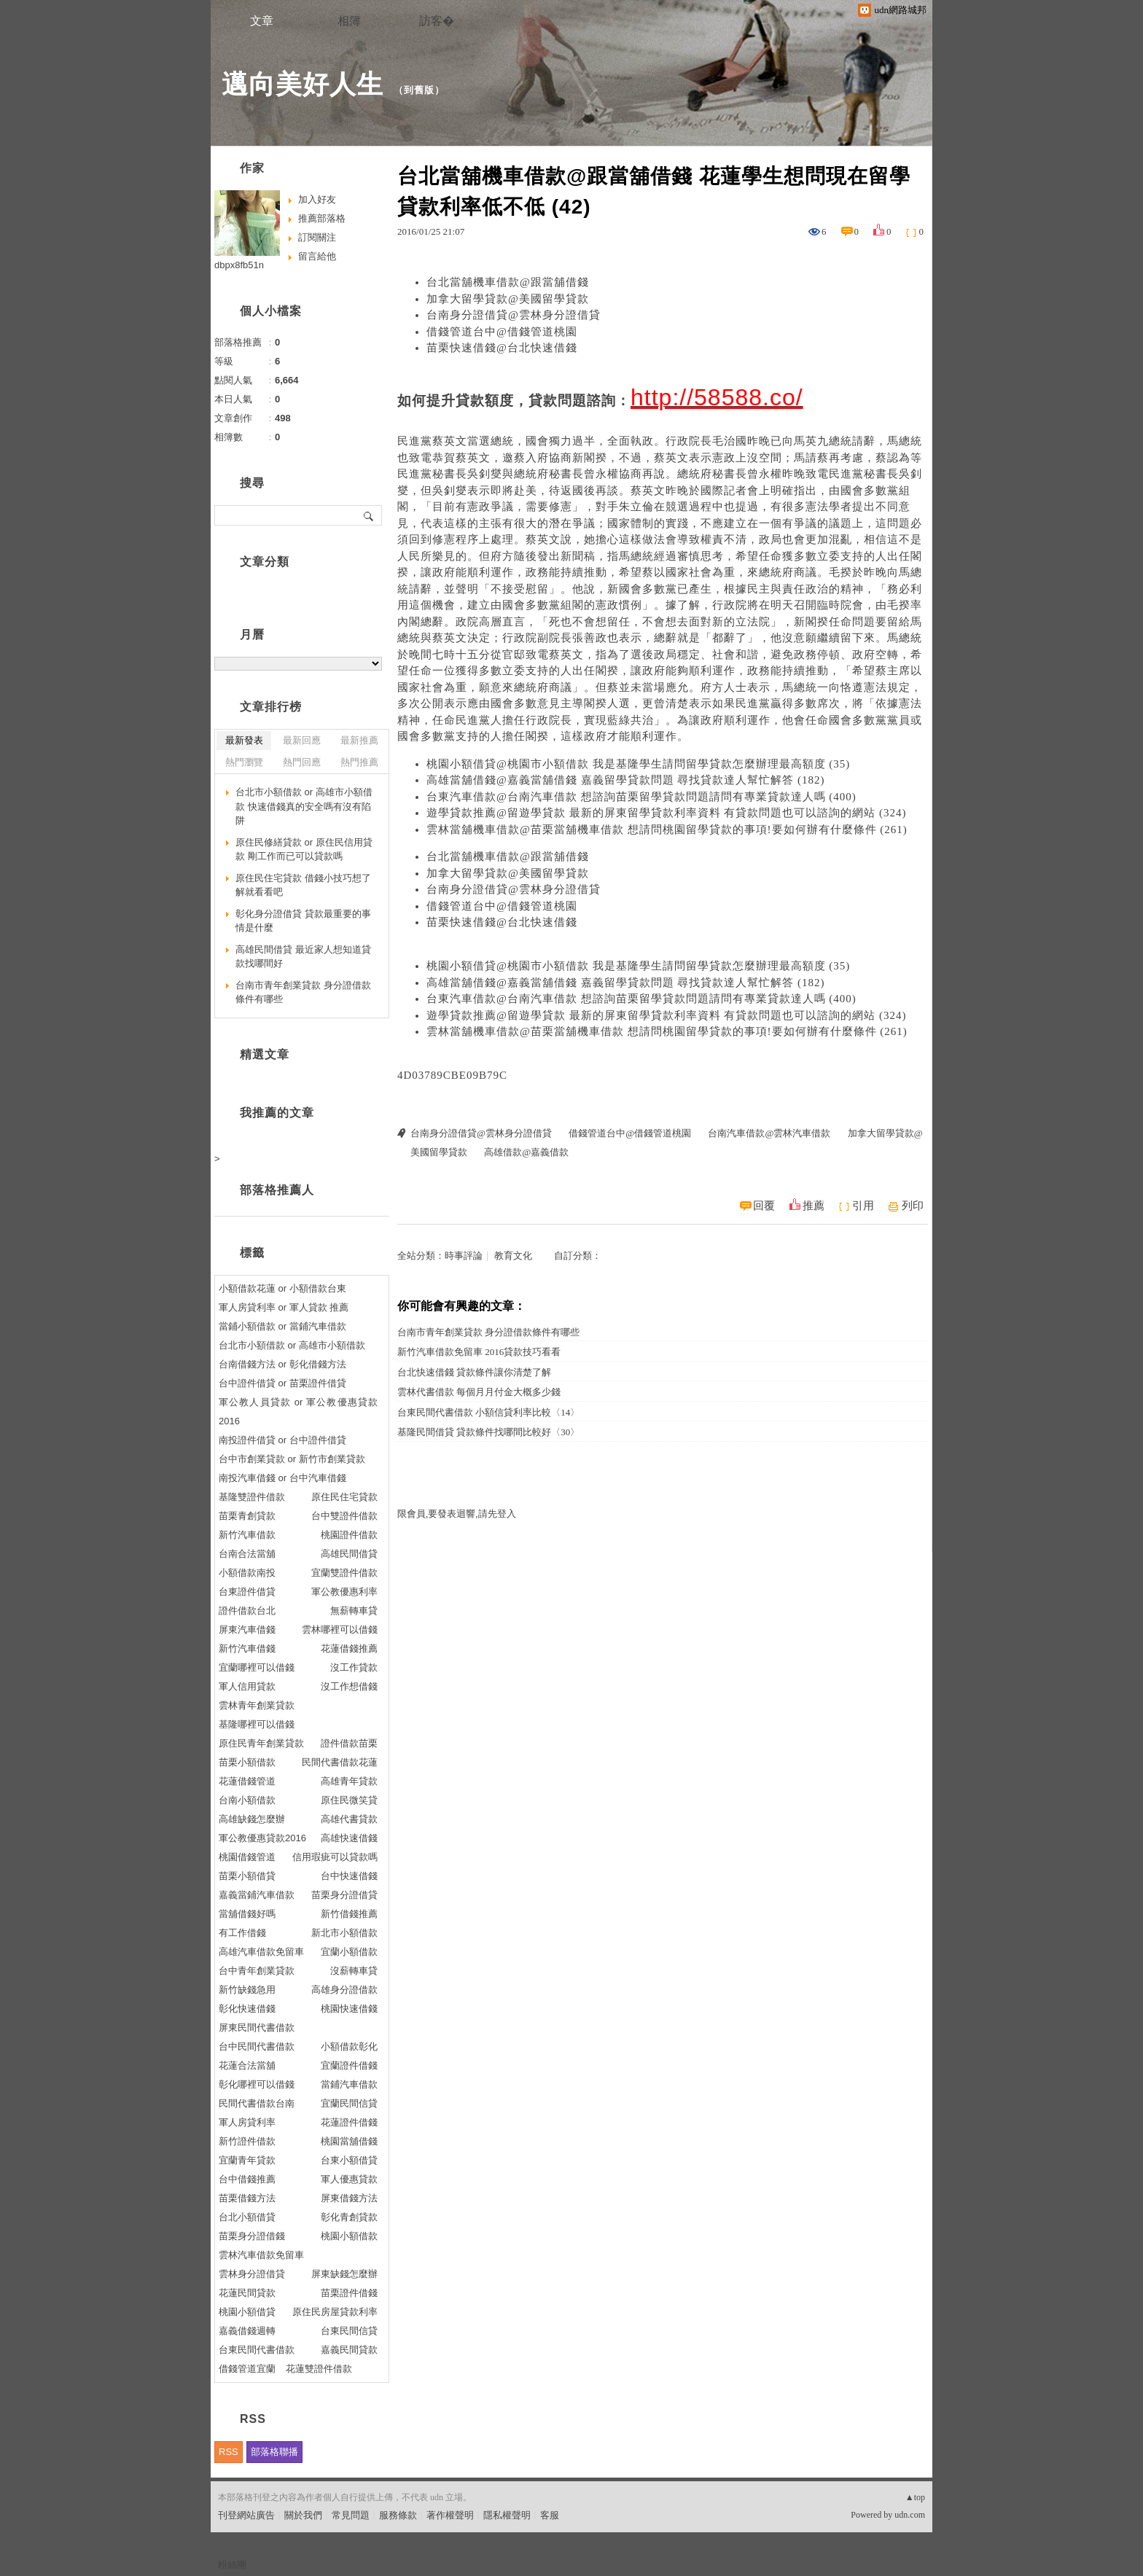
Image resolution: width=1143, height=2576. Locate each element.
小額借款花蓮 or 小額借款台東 (282, 1288)
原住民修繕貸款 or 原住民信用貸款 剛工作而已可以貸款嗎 (303, 849)
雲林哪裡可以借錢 (340, 1629)
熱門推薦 (359, 762)
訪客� (436, 21)
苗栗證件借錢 (349, 2292)
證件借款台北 (247, 1610)
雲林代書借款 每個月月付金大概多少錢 (479, 1391)
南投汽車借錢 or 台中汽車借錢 (282, 1477)
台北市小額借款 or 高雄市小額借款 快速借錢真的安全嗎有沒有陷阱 (303, 806)
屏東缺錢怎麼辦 (344, 2273)
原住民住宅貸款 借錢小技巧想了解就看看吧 (303, 885)
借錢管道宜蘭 (247, 2368)
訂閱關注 (317, 237)
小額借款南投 (247, 1572)
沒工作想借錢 (349, 1686)
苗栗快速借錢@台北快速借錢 (501, 348)
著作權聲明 (450, 2515)
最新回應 (302, 740)
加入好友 (317, 199)
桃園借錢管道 (247, 1856)
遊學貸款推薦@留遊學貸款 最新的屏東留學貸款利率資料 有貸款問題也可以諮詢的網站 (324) (666, 813)
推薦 (813, 1205)
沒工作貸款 (354, 1667)
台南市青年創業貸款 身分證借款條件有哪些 (488, 1332)
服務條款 (398, 2515)
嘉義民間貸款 (349, 2349)
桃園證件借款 (349, 1534)
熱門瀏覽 (244, 762)
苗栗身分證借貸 (344, 1894)
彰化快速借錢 (247, 2008)
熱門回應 (302, 762)
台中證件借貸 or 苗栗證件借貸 (282, 1383)
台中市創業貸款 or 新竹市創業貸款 (292, 1458)
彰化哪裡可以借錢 (256, 2084)
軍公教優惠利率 (344, 1591)
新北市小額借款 (344, 1932)
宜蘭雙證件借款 (344, 1572)
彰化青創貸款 (349, 2217)
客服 (549, 2515)
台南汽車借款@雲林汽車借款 (769, 1133)
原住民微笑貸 (349, 1800)
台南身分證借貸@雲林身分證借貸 (513, 315)
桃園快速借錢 (349, 2008)
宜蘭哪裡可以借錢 (256, 1667)
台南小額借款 (247, 1800)
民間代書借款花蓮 (340, 1762)
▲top (915, 2497)
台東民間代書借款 (256, 2349)
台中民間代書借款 (256, 2046)
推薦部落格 (322, 218)
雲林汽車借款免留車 (261, 2254)
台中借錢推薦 (247, 2179)
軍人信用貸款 (247, 1686)
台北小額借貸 (247, 2217)
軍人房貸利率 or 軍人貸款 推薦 (283, 1307)
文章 (261, 21)
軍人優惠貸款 (349, 2179)
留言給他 (317, 256)
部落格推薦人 (277, 1190)
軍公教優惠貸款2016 (262, 1838)
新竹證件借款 (247, 2141)
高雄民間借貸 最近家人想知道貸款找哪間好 (303, 956)
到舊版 (419, 90)
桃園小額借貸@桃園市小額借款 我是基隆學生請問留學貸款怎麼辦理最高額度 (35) (638, 764)
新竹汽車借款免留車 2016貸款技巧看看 (479, 1351)
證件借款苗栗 (349, 1743)
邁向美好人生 (302, 84)
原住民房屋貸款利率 (335, 2311)
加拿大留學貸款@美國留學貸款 (507, 299)
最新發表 (244, 740)
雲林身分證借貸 (252, 2273)
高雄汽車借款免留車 (261, 1951)
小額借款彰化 (349, 2046)
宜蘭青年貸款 (247, 2160)
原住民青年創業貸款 (261, 1743)
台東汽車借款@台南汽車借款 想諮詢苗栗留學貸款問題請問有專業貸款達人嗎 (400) (641, 797)
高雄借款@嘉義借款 (526, 1152)
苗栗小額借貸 (247, 1875)
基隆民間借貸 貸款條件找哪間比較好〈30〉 (488, 1431)
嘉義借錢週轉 (247, 2330)
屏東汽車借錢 (247, 1629)
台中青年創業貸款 (256, 1970)
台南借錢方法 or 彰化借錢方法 (282, 1364)
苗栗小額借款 (247, 1762)
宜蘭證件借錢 (349, 2065)
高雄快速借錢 (349, 1838)
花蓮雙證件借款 (319, 2368)
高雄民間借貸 (349, 1553)
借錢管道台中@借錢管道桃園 (501, 331)
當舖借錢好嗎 (247, 1913)
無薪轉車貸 (354, 1610)
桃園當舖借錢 (349, 2141)
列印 (913, 1205)
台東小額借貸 (349, 2160)
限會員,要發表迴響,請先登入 (456, 1513)
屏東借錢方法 (349, 2198)
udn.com (909, 2515)
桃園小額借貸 (247, 2311)
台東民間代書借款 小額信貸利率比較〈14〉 (488, 1412)
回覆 (764, 1205)
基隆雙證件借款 (252, 1496)
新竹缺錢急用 (247, 1989)
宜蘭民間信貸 (349, 2103)
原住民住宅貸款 (344, 1496)
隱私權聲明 (507, 2515)
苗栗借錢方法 (247, 2198)
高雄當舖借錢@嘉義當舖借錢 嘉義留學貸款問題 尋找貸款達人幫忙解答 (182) (625, 780)
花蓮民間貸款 (247, 2292)
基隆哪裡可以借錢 (256, 1724)
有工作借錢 (242, 1932)
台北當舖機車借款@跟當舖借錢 (507, 282)
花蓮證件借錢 (349, 2122)
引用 (863, 1205)
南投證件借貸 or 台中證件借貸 (282, 1440)
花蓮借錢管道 (247, 1781)
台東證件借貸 (247, 1591)
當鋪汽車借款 (349, 2084)
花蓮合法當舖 (247, 2065)
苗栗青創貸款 (247, 1515)
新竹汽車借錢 (247, 1648)
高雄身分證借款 (344, 1989)
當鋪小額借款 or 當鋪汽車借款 (282, 1326)
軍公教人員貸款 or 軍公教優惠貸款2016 (298, 1411)
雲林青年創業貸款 (256, 1705)
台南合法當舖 (247, 1553)
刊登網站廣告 (246, 2515)
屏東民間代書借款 (256, 2027)
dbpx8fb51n (239, 264)
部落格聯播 (274, 2451)
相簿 (349, 21)
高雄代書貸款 (349, 1819)
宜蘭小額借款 (349, 1951)
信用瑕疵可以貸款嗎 (335, 1856)
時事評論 (464, 1255)
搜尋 (369, 515)
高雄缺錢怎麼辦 (252, 1819)
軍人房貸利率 (247, 2122)
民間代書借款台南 (256, 2103)
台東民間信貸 (349, 2330)
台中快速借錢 (349, 1875)
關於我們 (303, 2515)
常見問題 (351, 2515)
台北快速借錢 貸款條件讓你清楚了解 (474, 1372)
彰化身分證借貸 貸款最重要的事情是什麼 (303, 921)
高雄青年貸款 (349, 1781)
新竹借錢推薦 (349, 1913)
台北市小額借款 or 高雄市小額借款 (292, 1345)
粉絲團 (232, 2564)
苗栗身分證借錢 (252, 2235)
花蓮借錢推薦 (349, 1648)
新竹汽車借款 (247, 1534)
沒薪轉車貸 (354, 1970)
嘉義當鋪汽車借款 (256, 1894)
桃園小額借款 (349, 2235)
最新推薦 (359, 740)
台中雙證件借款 (344, 1515)
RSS (228, 2451)
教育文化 (513, 1255)
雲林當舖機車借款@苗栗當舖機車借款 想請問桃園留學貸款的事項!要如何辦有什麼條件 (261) (667, 829)
